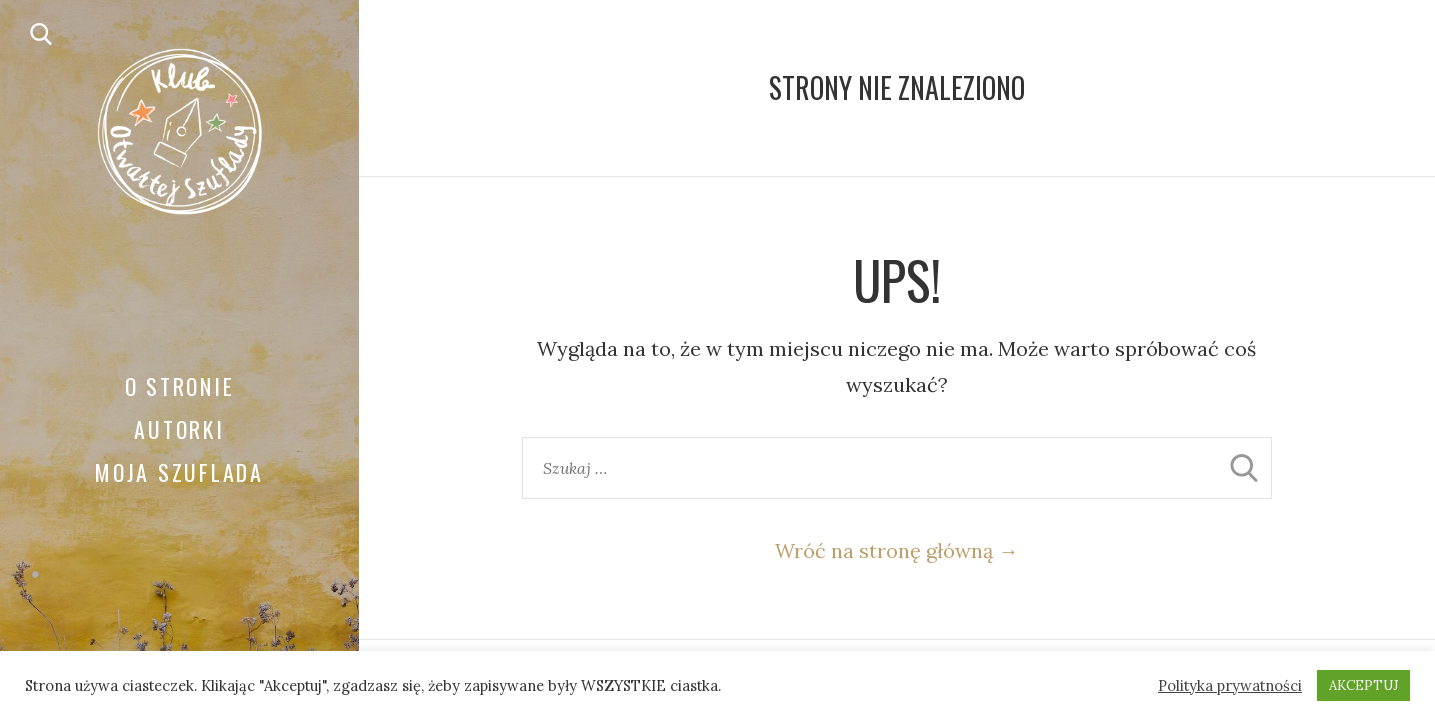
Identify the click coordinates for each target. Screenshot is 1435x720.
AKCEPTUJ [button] (1363, 685)
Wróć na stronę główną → (896, 550)
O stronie (180, 386)
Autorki (179, 429)
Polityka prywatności (1230, 686)
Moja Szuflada (179, 472)
